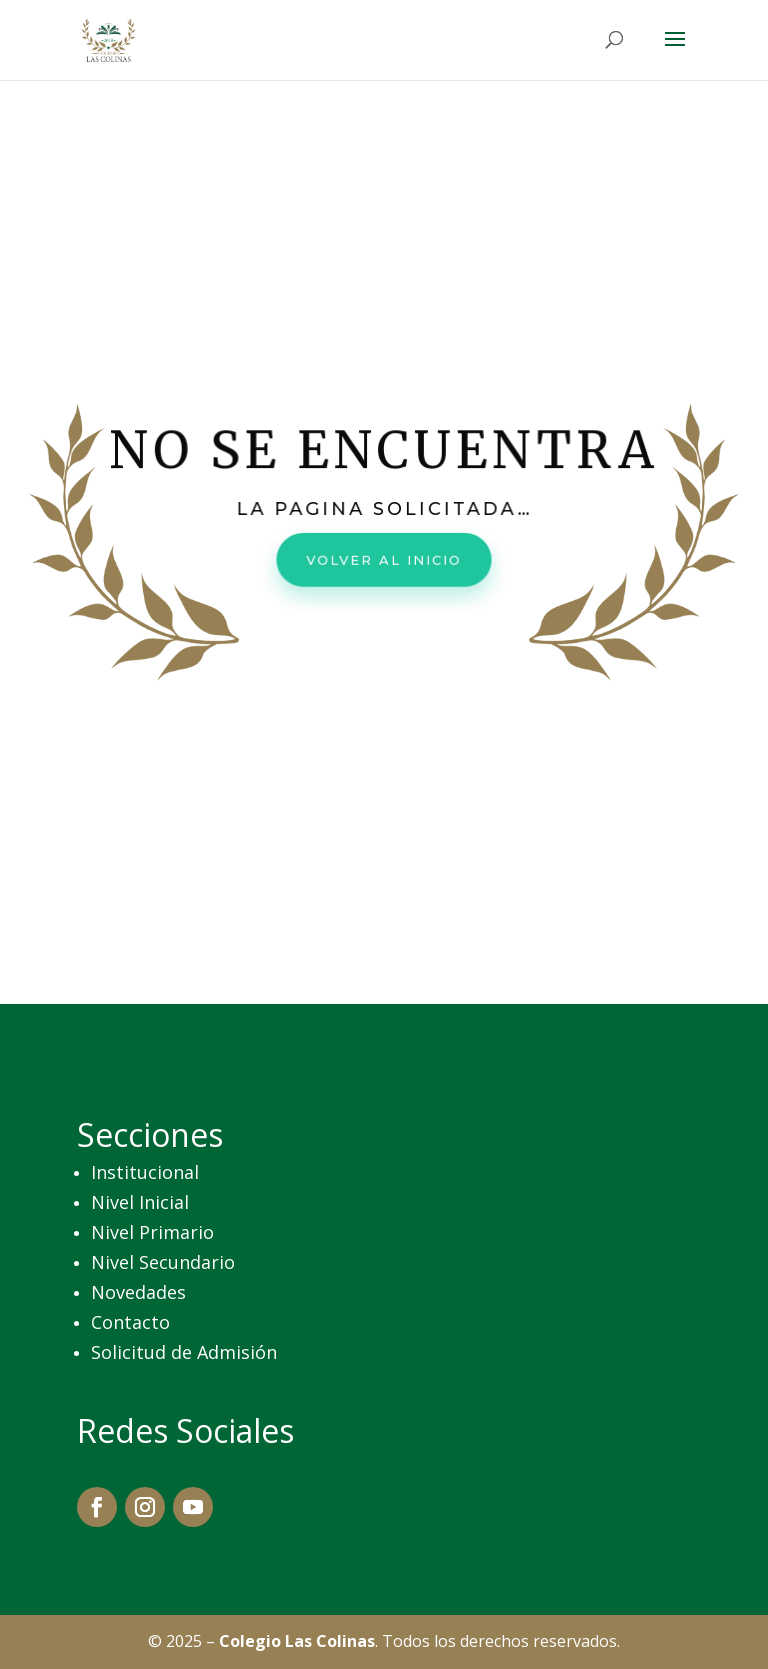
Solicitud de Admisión (184, 1352)
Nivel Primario (152, 1232)
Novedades (138, 1292)
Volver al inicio (383, 559)
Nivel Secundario (163, 1262)
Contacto (130, 1322)
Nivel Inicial (140, 1202)
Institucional (145, 1172)
